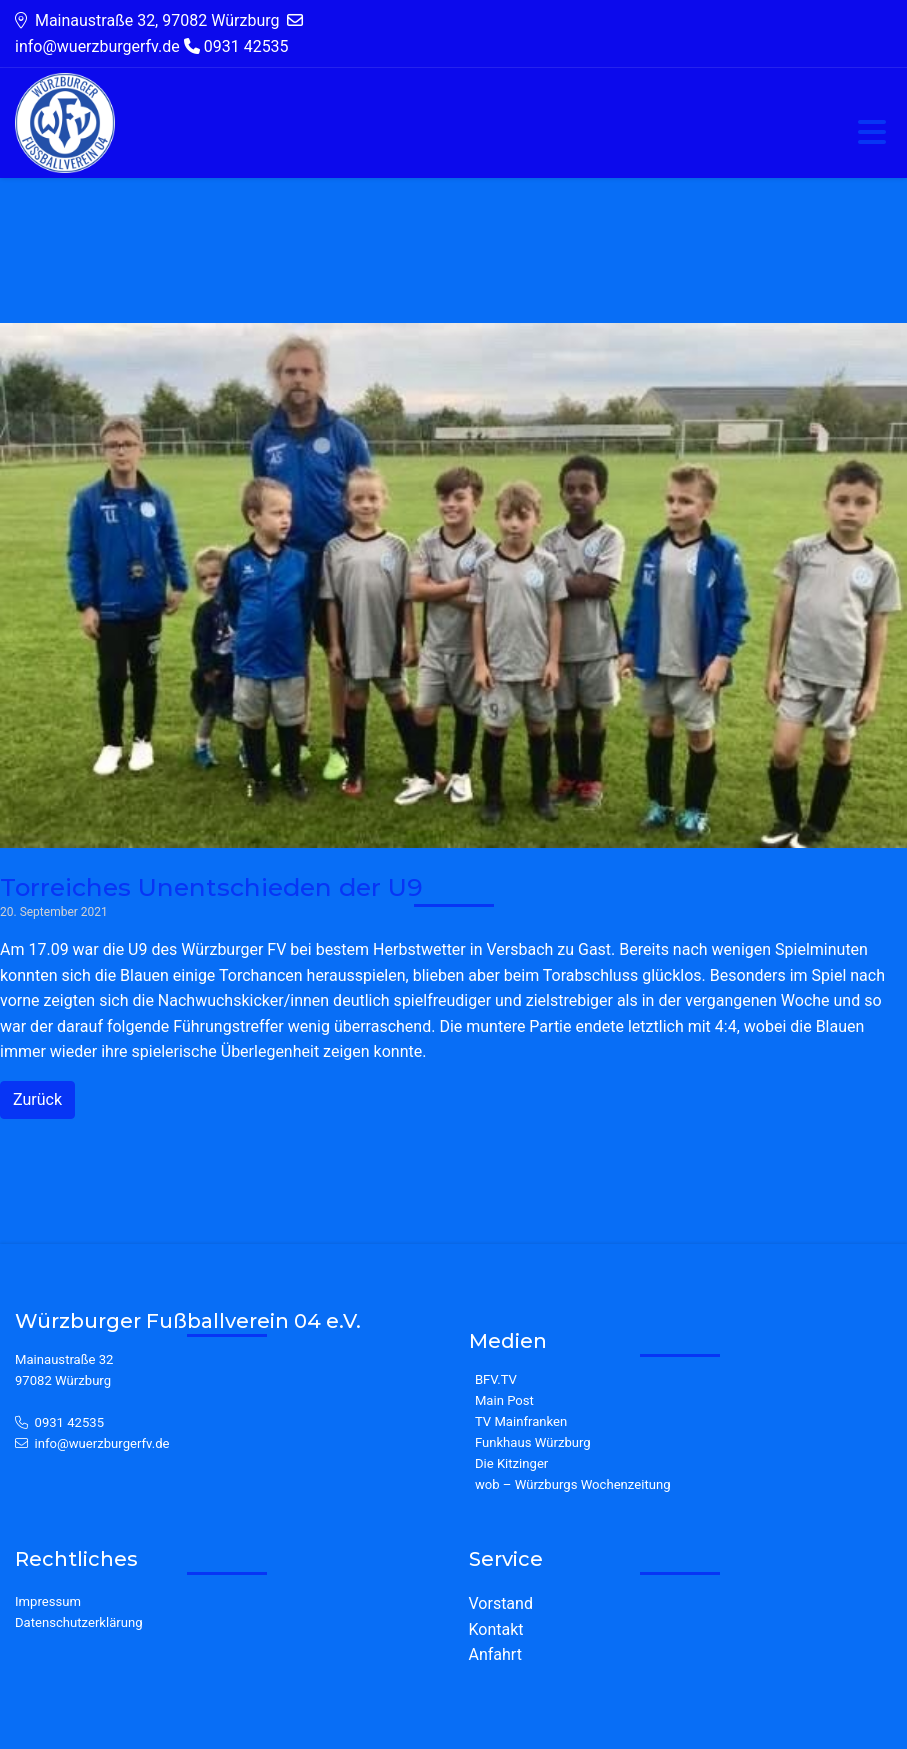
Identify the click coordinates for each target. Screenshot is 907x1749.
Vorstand (501, 1603)
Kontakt (496, 1629)
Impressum (48, 1601)
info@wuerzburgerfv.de (102, 1443)
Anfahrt (495, 1654)
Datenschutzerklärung (79, 1622)
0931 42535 (70, 1422)
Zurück (37, 1099)
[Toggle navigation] (872, 133)
